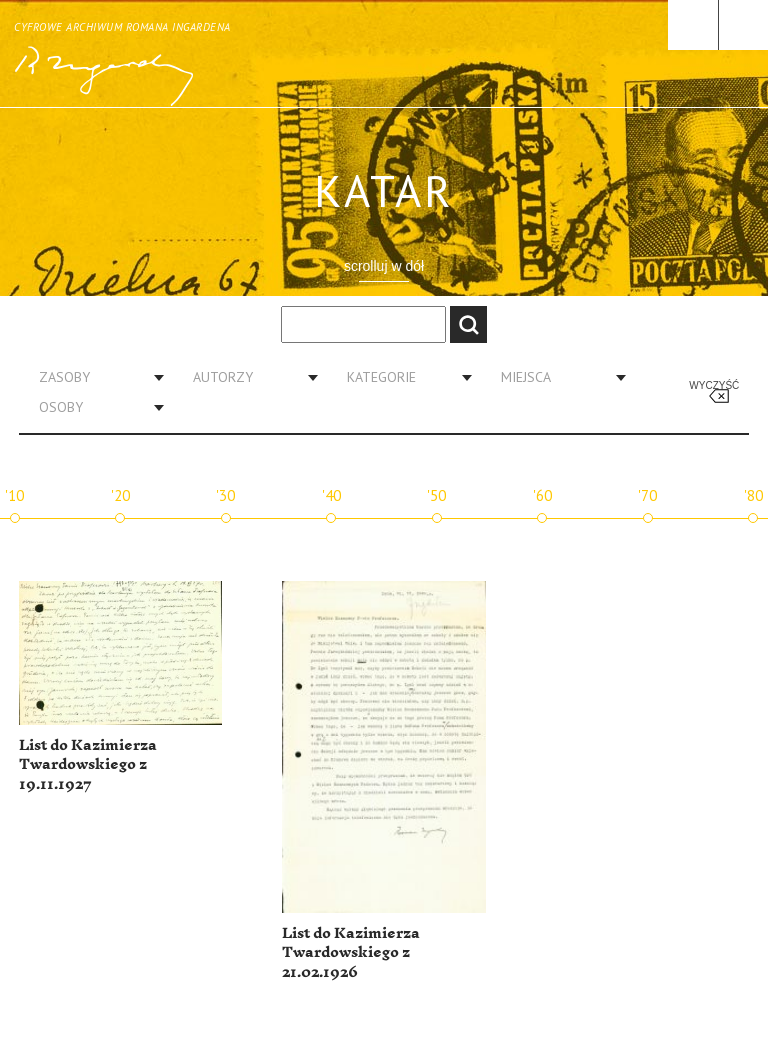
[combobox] (94, 377)
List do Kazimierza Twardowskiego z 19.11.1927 (88, 765)
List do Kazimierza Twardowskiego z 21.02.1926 (351, 953)
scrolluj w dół (384, 266)
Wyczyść (714, 385)
